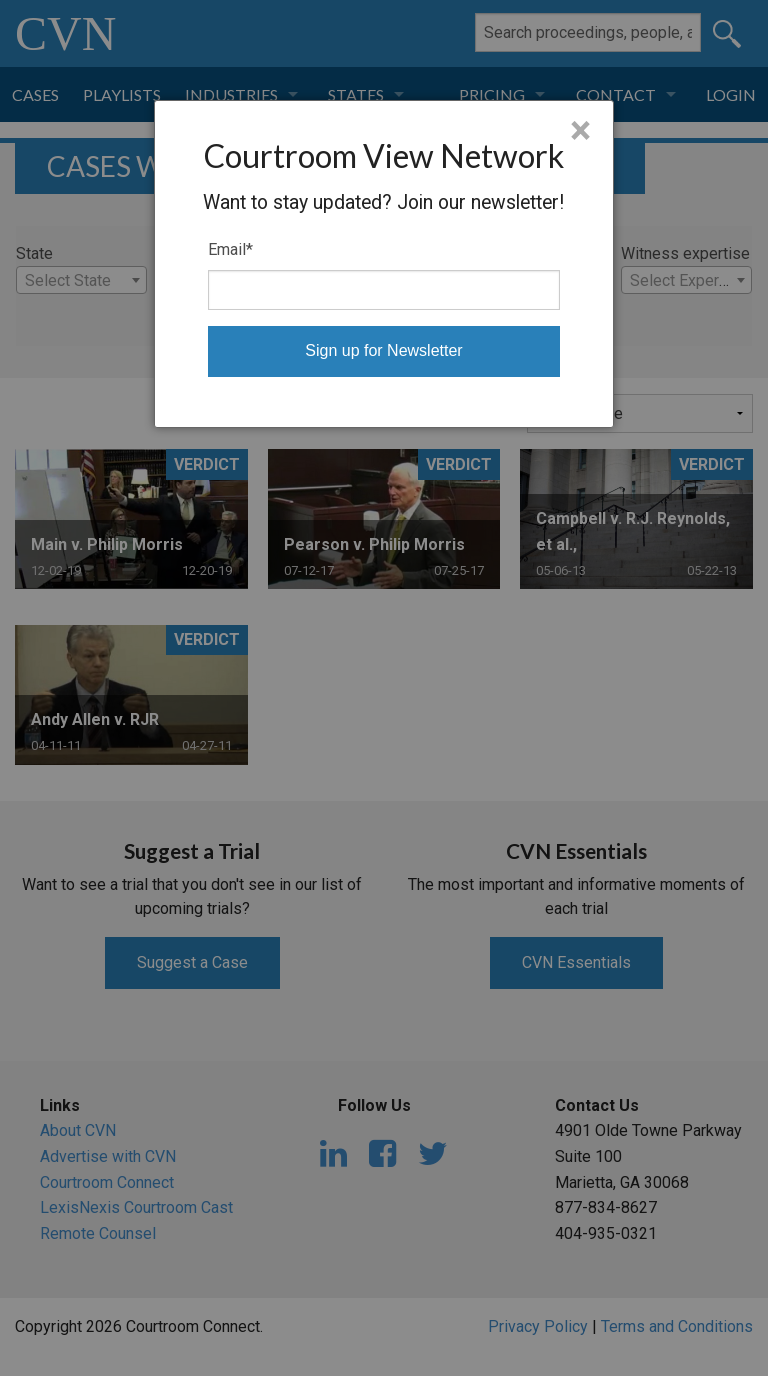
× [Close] (580, 131)
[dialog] (384, 264)
